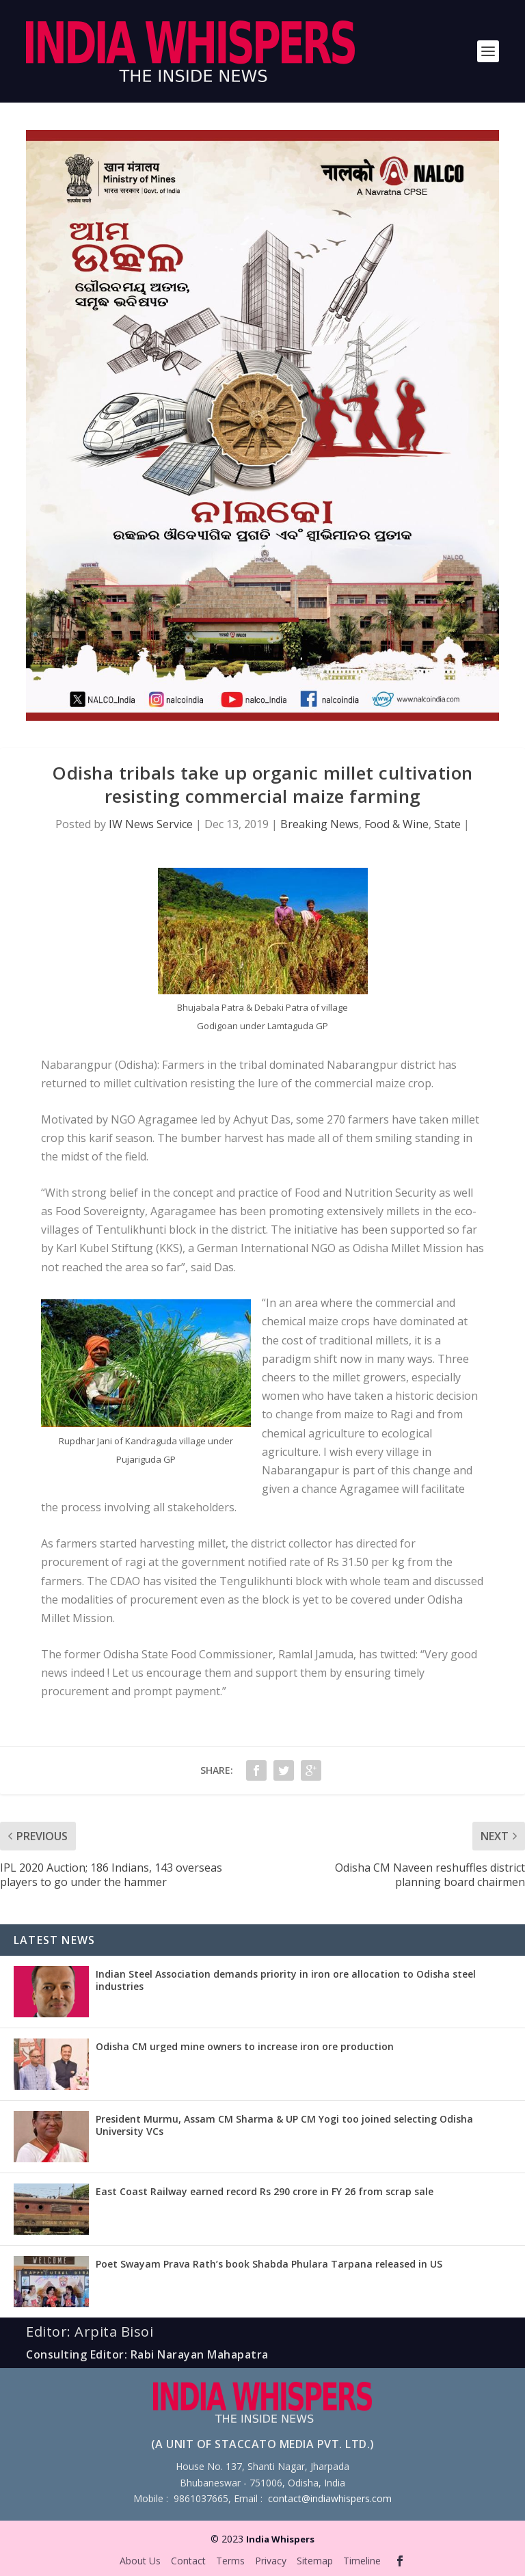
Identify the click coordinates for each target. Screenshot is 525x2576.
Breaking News (319, 824)
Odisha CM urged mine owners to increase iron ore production (245, 2046)
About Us (140, 2560)
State (447, 824)
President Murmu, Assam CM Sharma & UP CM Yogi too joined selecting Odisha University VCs (284, 2125)
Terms (230, 2560)
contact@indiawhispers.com (330, 2498)
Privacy (270, 2560)
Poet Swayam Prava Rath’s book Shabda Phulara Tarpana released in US (269, 2263)
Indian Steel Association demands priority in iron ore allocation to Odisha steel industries (286, 1980)
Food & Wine (396, 824)
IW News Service (151, 824)
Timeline (362, 2560)
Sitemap (315, 2560)
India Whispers (280, 2539)
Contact (188, 2560)
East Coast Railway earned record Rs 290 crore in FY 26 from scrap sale (264, 2191)
